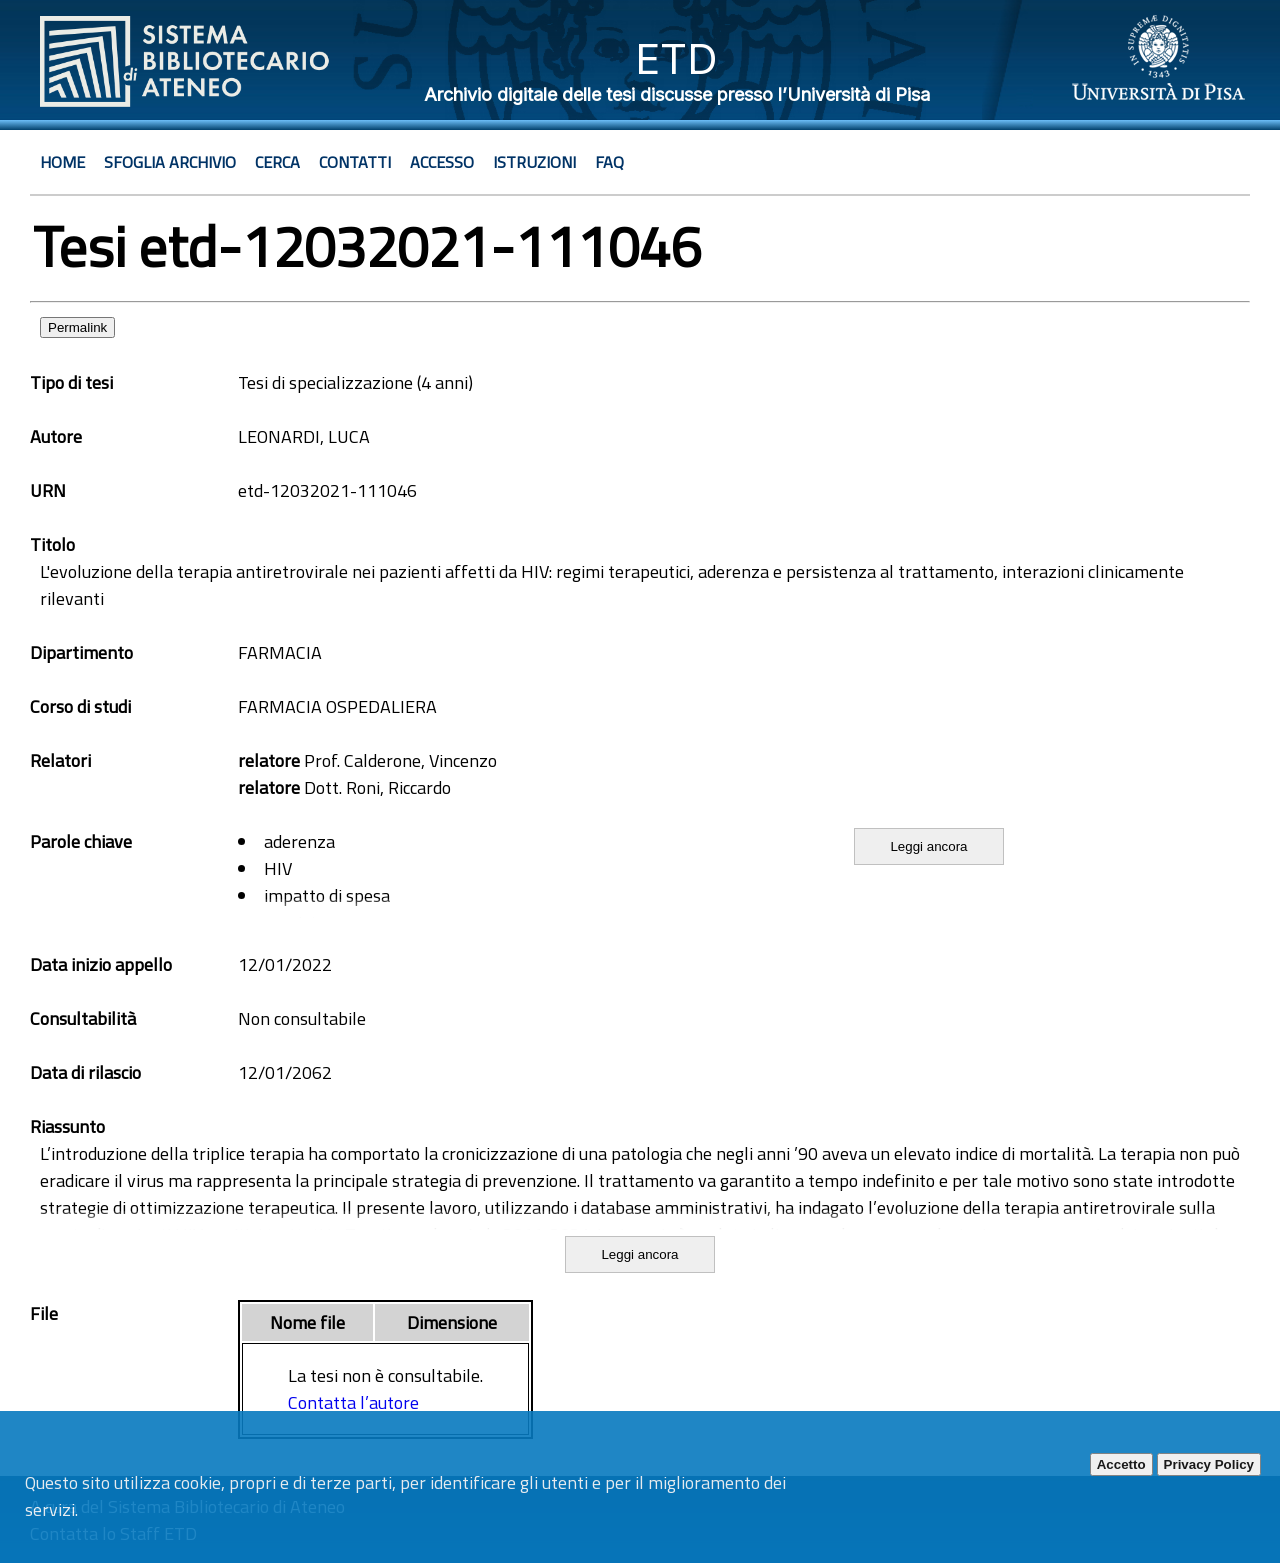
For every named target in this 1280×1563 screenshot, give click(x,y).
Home (62, 162)
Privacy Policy (1209, 1464)
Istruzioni (534, 162)
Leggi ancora (928, 846)
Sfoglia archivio (170, 162)
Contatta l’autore (353, 1402)
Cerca (277, 162)
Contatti (355, 162)
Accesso (442, 162)
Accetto (1121, 1464)
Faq (609, 162)
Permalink (77, 327)
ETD (676, 58)
